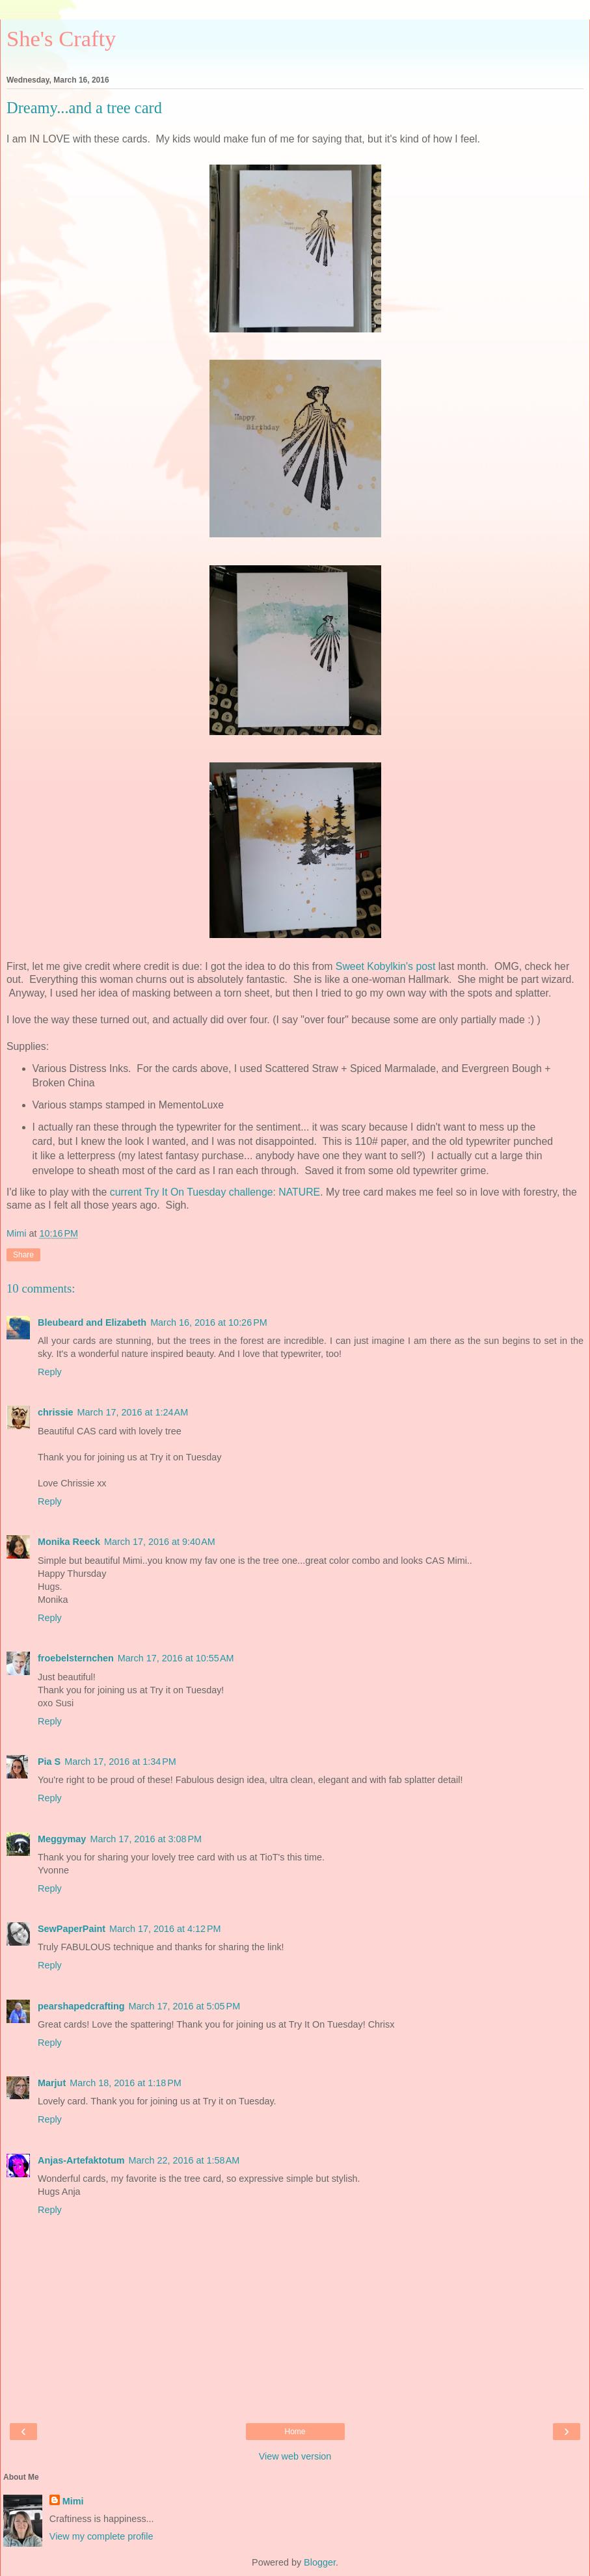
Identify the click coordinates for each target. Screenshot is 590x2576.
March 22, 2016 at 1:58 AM (184, 2160)
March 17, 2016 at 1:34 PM (120, 1761)
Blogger (320, 2562)
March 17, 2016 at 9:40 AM (159, 1541)
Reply (50, 1372)
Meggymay (62, 1839)
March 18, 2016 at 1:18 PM (125, 2083)
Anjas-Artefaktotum (81, 2160)
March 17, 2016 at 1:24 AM (132, 1412)
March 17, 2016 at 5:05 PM (185, 2006)
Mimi (73, 2501)
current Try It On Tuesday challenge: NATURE (215, 1192)
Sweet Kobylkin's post (385, 966)
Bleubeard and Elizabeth (92, 1322)
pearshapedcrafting (81, 2006)
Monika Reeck (69, 1541)
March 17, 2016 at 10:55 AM (176, 1658)
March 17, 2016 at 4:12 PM (165, 1929)
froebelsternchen (76, 1658)
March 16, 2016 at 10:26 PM (208, 1322)
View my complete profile (101, 2536)
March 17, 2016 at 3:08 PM (146, 1839)
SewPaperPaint (71, 1929)
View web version (295, 2456)
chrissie (55, 1412)
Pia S (49, 1761)
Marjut (52, 2083)
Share (23, 1254)
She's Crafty (61, 38)
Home (294, 2431)
